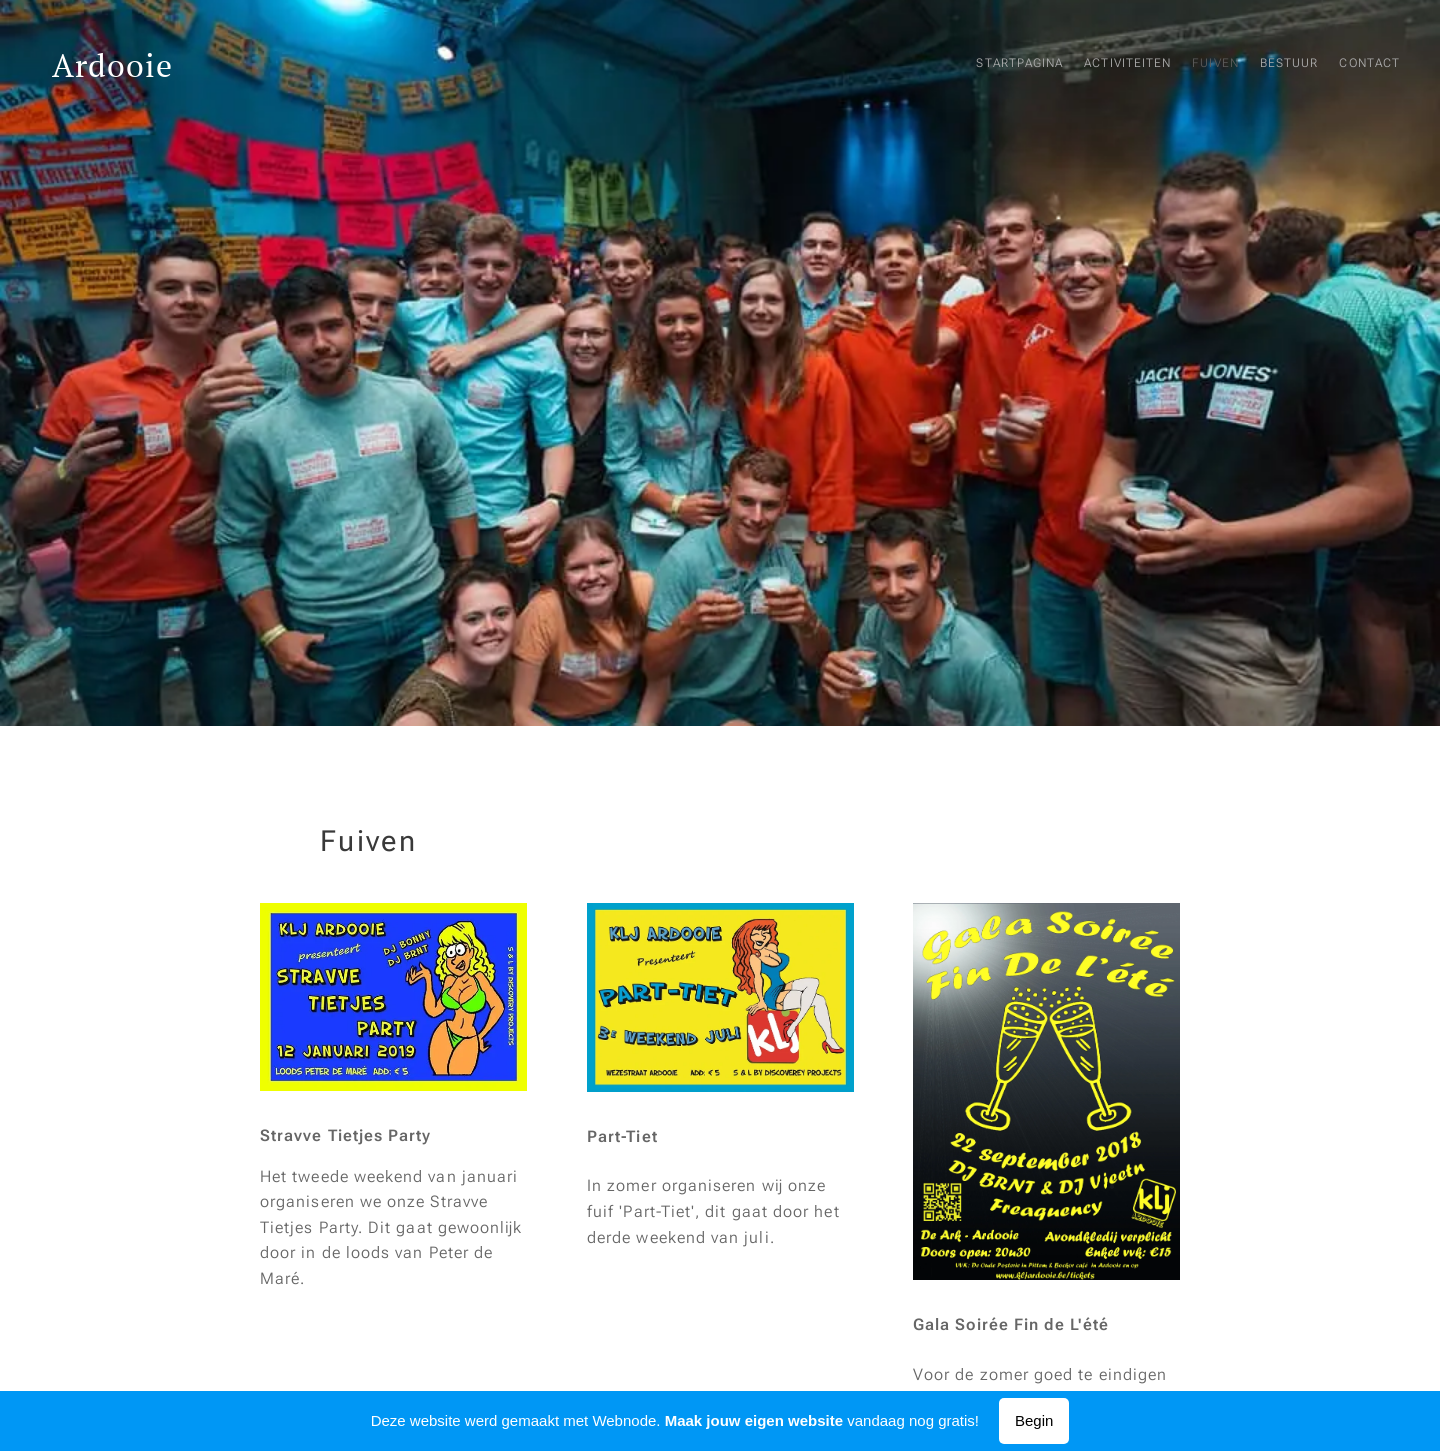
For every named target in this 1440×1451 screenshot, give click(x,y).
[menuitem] (1278, 65)
